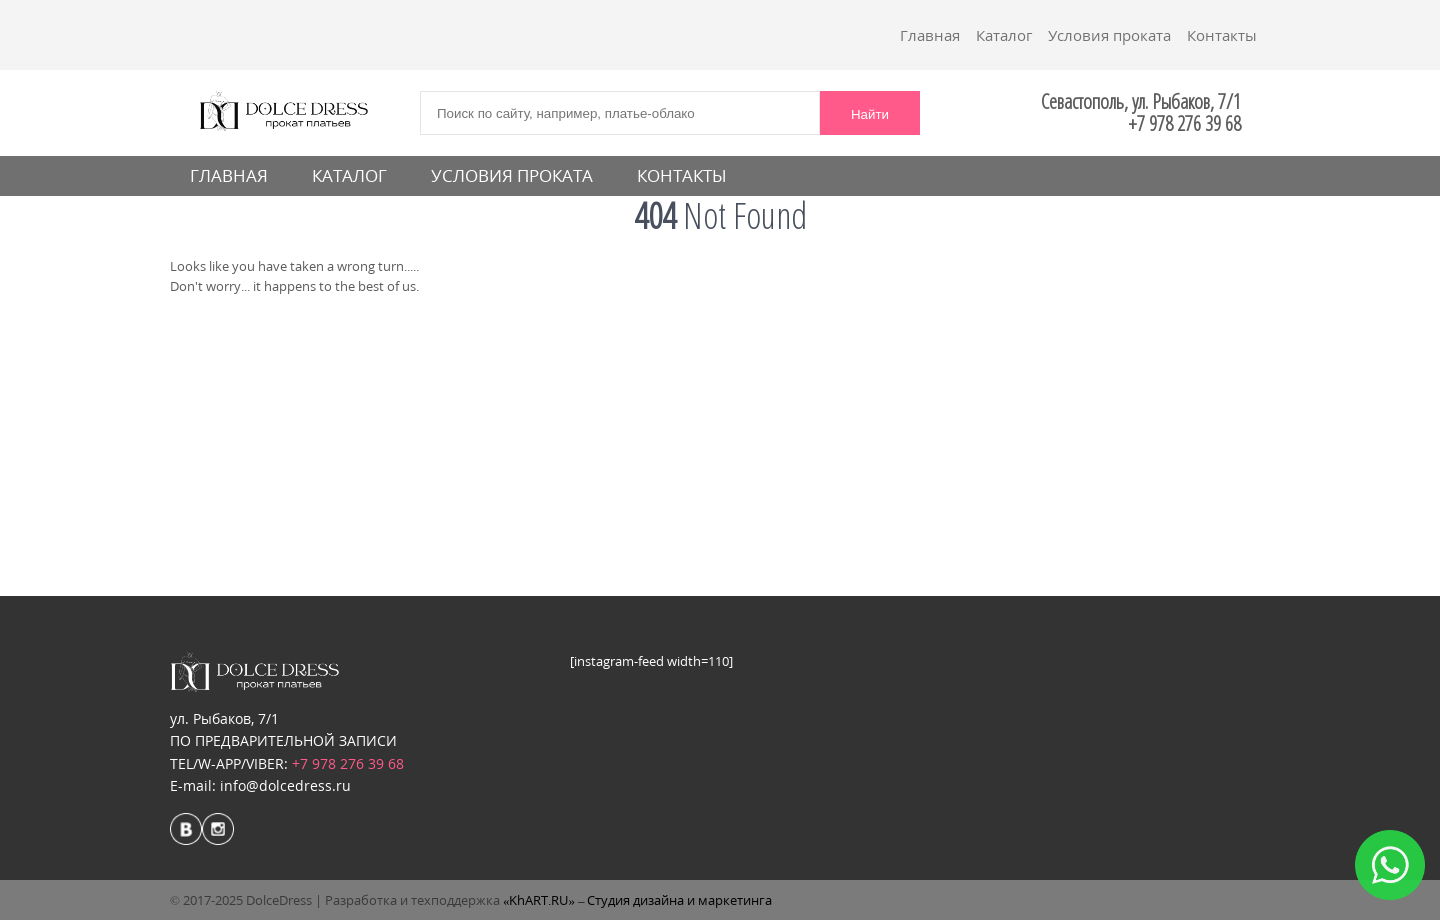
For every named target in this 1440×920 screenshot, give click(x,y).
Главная (930, 35)
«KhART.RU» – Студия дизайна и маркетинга (638, 900)
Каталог (1004, 35)
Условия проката (1109, 35)
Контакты (1222, 35)
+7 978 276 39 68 (348, 763)
